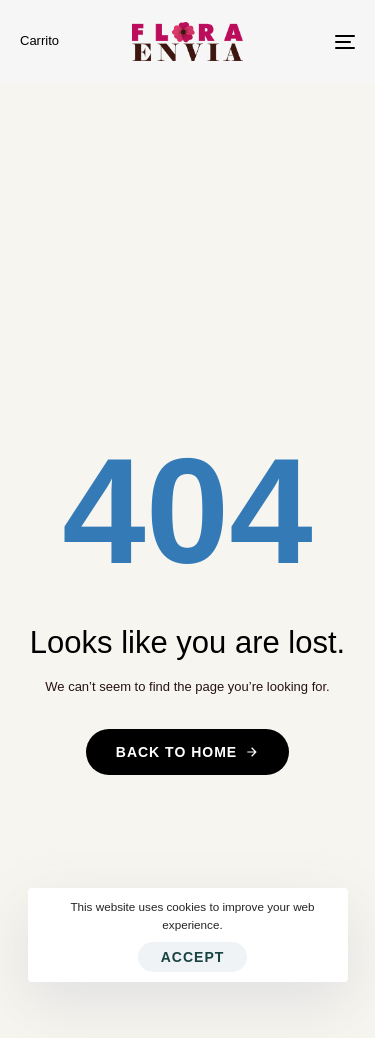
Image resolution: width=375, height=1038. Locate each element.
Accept (193, 957)
